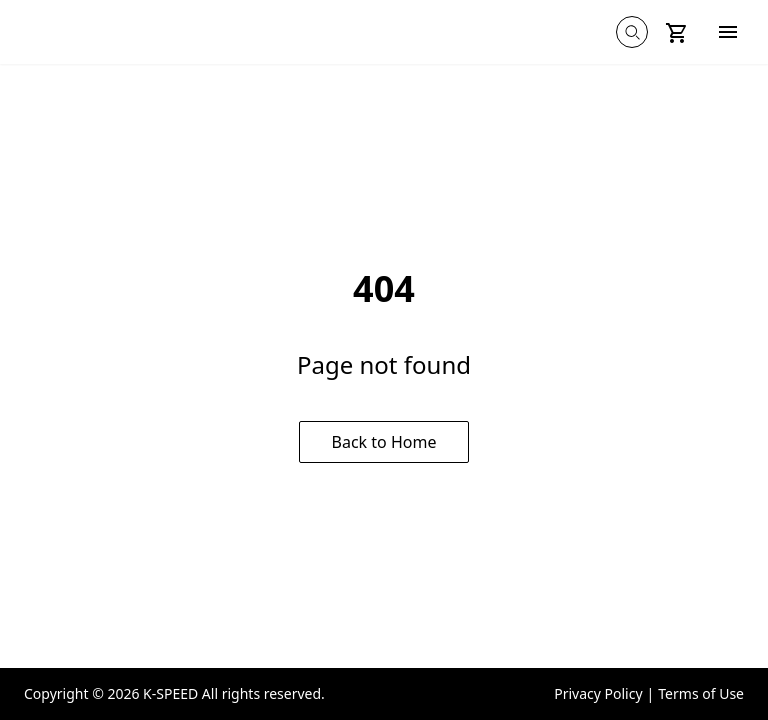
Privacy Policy (598, 693)
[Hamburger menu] (728, 32)
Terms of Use (701, 693)
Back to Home (384, 442)
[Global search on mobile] (632, 32)
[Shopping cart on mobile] (680, 32)
